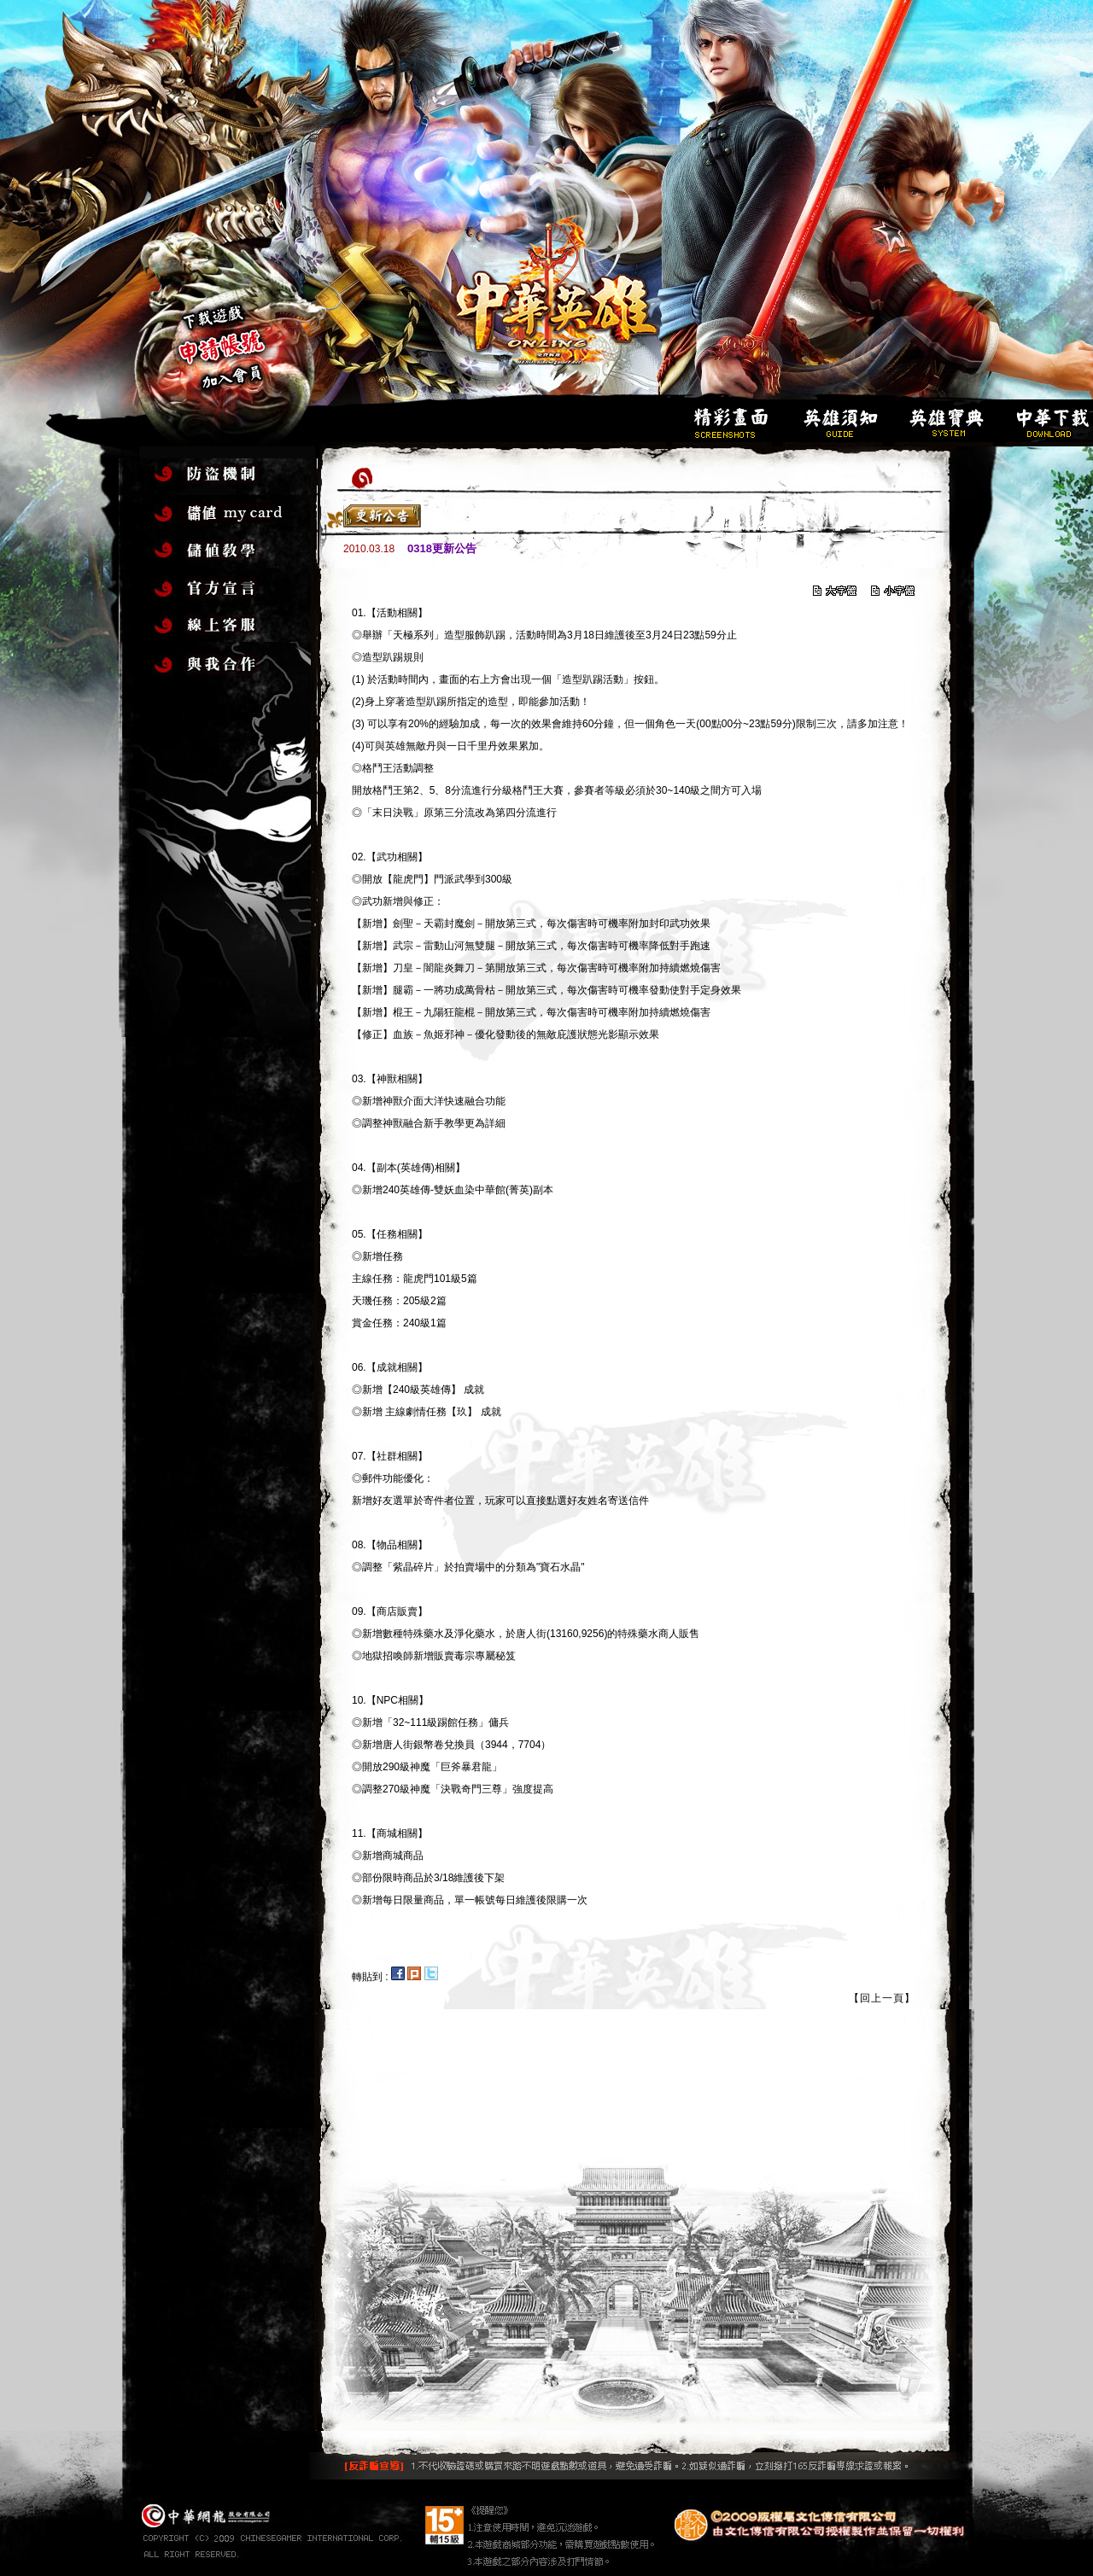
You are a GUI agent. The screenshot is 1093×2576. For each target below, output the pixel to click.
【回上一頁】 (882, 1998)
